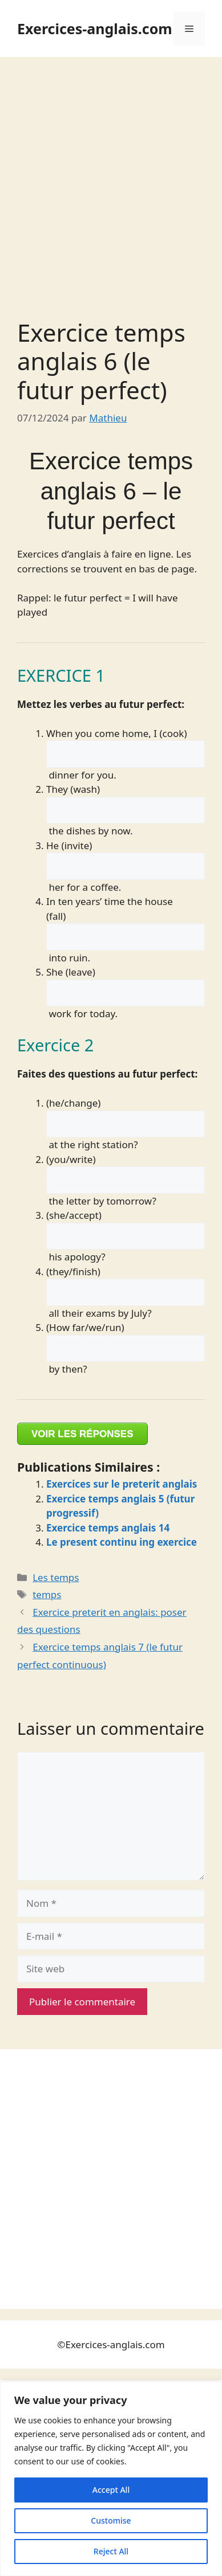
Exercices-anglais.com (94, 28)
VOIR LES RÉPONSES (82, 1433)
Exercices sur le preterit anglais (121, 1483)
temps (47, 1594)
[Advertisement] (111, 173)
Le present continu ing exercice (121, 1542)
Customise (111, 2520)
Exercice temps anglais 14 (107, 1527)
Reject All (111, 2551)
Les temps (56, 1577)
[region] (111, 2478)
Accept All (111, 2489)
